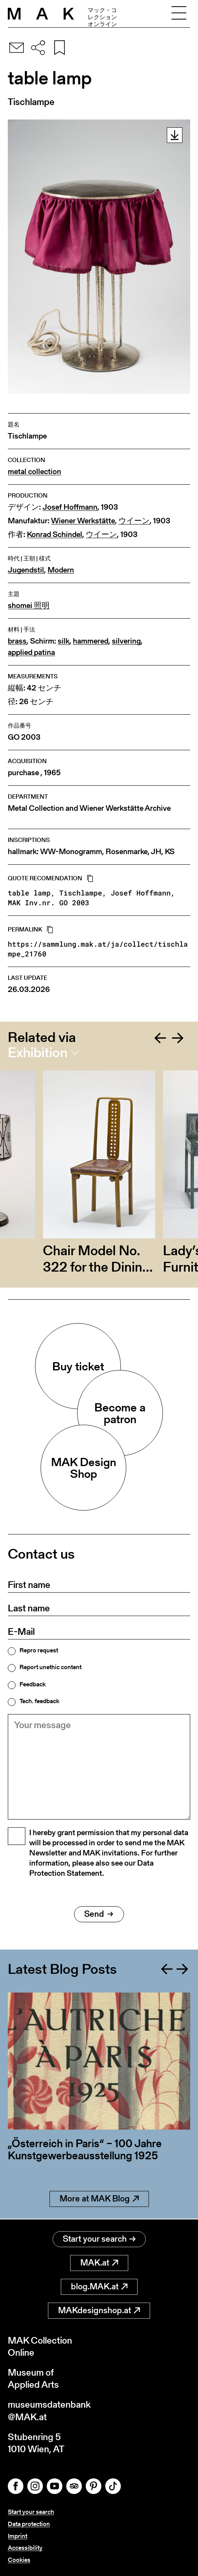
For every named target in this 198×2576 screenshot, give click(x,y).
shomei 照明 (29, 605)
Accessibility (25, 2547)
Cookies (19, 2559)
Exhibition (37, 1052)
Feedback (32, 1684)
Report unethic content (50, 1667)
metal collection (34, 471)
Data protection (29, 2523)
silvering (126, 641)
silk (63, 641)
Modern (61, 570)
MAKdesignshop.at (99, 2310)
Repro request (38, 1650)
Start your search (99, 2239)
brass (17, 641)
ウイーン (134, 521)
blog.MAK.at (99, 2286)
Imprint (17, 2535)
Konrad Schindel (54, 534)
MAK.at (99, 2263)
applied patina (31, 652)
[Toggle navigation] (178, 13)
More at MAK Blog (99, 2199)
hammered (90, 641)
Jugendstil (26, 570)
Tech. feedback (39, 1701)
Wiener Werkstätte (83, 521)
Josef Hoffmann (69, 507)
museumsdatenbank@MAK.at (49, 2410)
